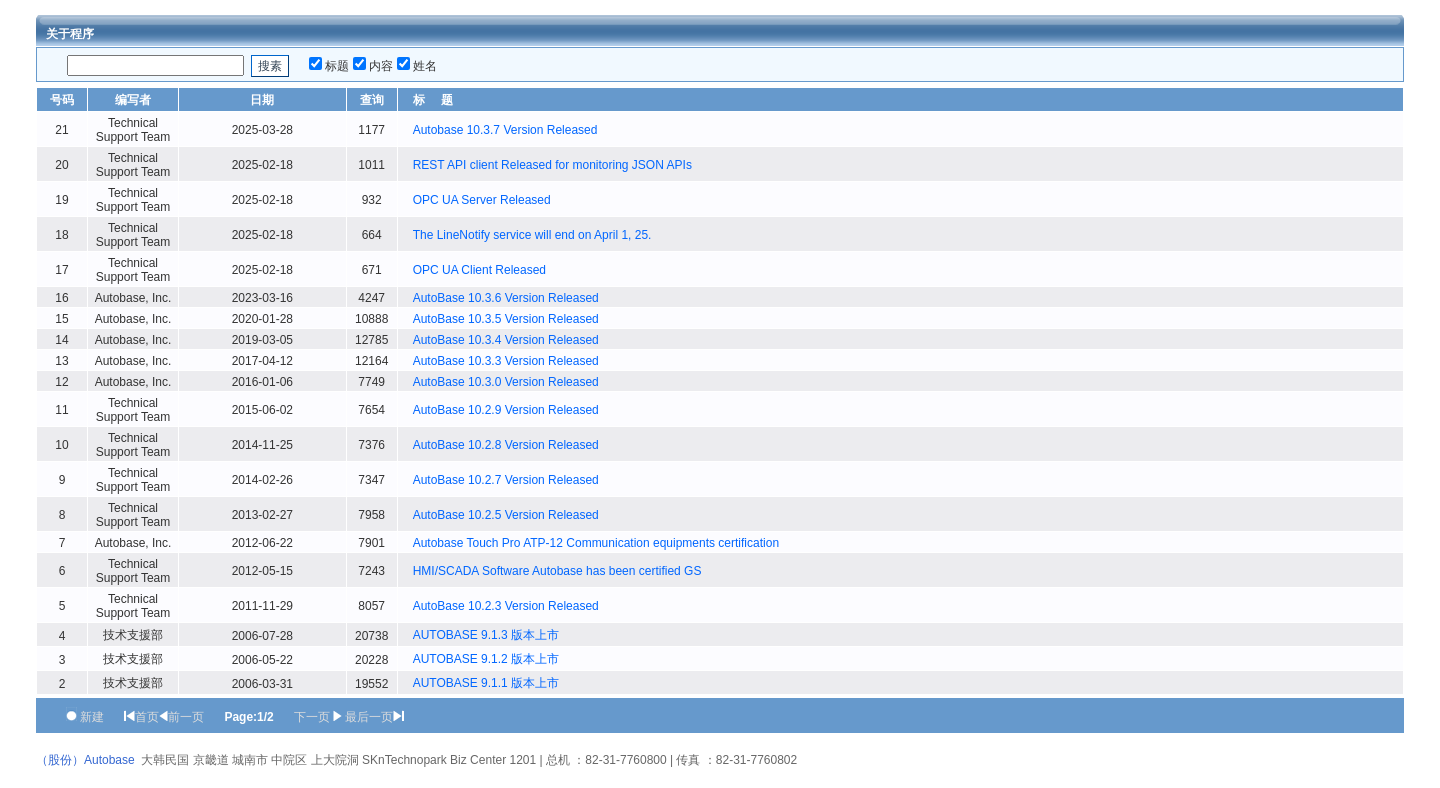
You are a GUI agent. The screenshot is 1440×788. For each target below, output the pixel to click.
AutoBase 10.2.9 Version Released (506, 410)
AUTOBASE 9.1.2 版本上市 (486, 659)
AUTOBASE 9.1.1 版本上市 (486, 683)
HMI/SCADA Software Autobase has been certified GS (557, 571)
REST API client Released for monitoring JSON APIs (552, 165)
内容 (381, 66)
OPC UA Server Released (482, 200)
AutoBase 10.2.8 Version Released (506, 445)
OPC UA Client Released (479, 270)
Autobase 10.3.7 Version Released (505, 130)
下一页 (312, 717)
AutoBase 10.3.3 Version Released (506, 361)
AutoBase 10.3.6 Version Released (506, 298)
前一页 (186, 717)
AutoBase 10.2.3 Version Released (506, 606)
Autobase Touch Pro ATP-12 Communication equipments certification (596, 543)
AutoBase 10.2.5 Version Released (506, 515)
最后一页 (369, 717)
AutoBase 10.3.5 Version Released (506, 319)
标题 (337, 66)
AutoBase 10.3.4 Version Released (506, 340)
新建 (92, 717)
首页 (147, 717)
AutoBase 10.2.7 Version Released (506, 480)
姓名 (425, 66)
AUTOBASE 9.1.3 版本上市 (486, 635)
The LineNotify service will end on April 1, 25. (532, 235)
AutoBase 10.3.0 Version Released (506, 382)
